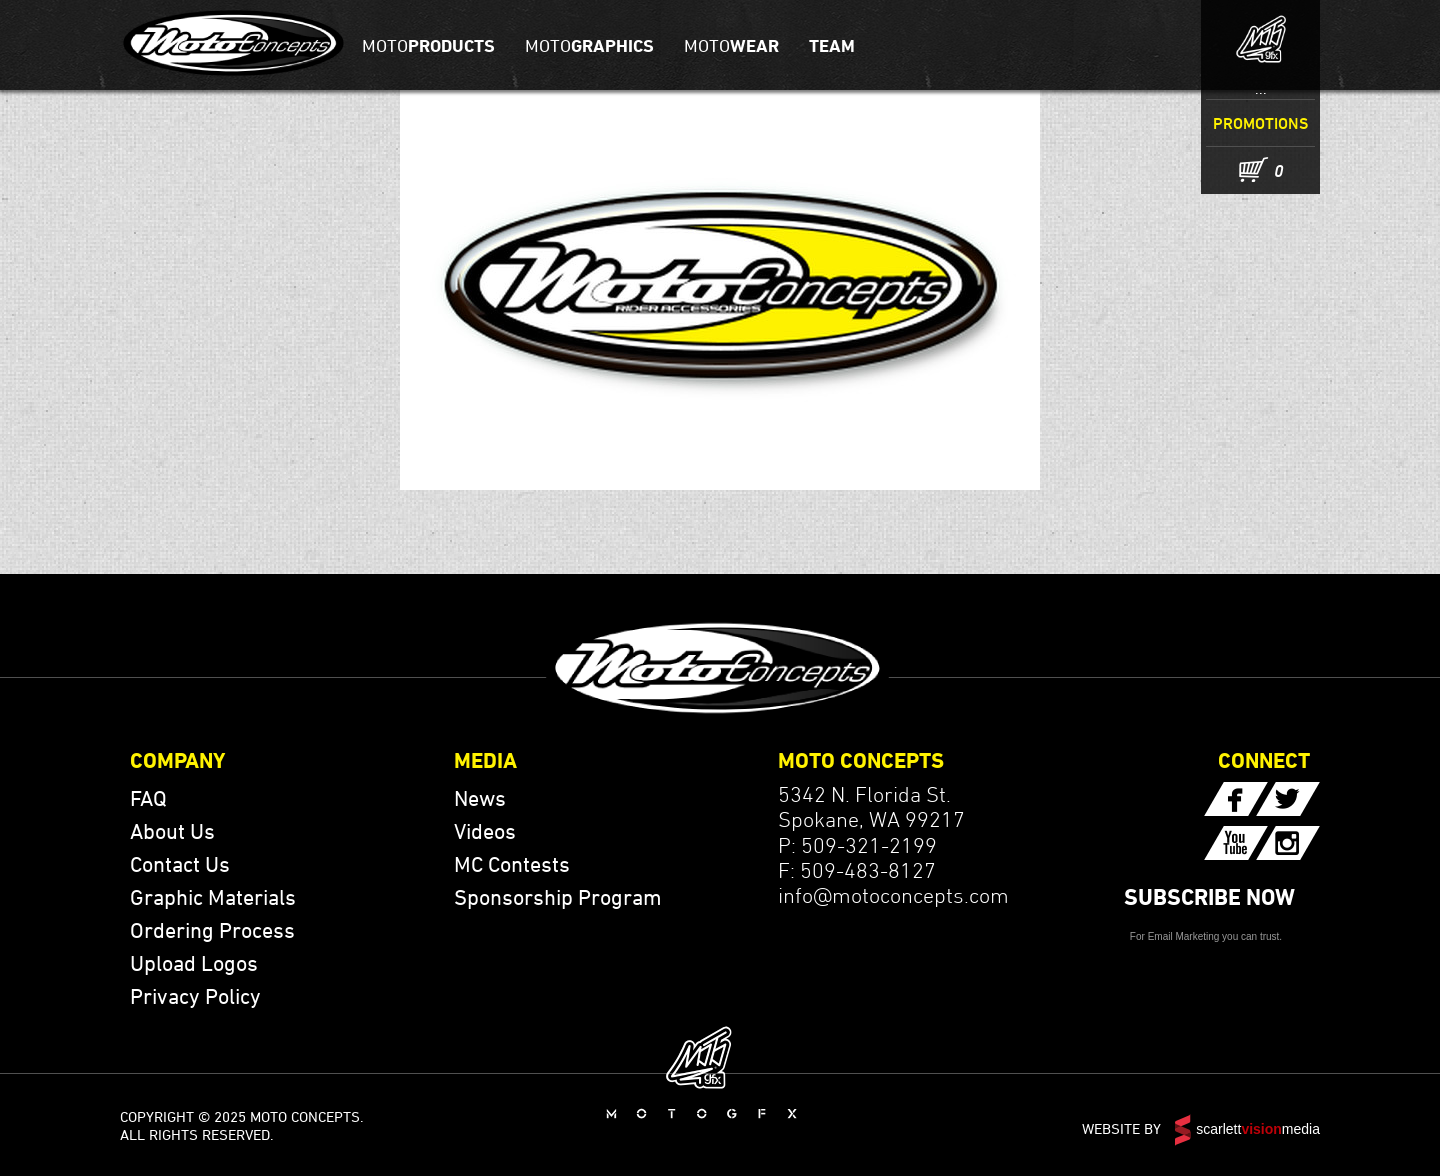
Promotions (1260, 123)
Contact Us (180, 864)
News (480, 798)
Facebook (1236, 799)
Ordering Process (212, 930)
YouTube (1236, 843)
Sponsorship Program (558, 897)
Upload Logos (194, 963)
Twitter (1288, 799)
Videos (485, 831)
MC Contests (512, 864)
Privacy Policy (195, 996)
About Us (172, 831)
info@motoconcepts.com (893, 895)
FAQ (148, 798)
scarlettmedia (1258, 1129)
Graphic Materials (213, 897)
